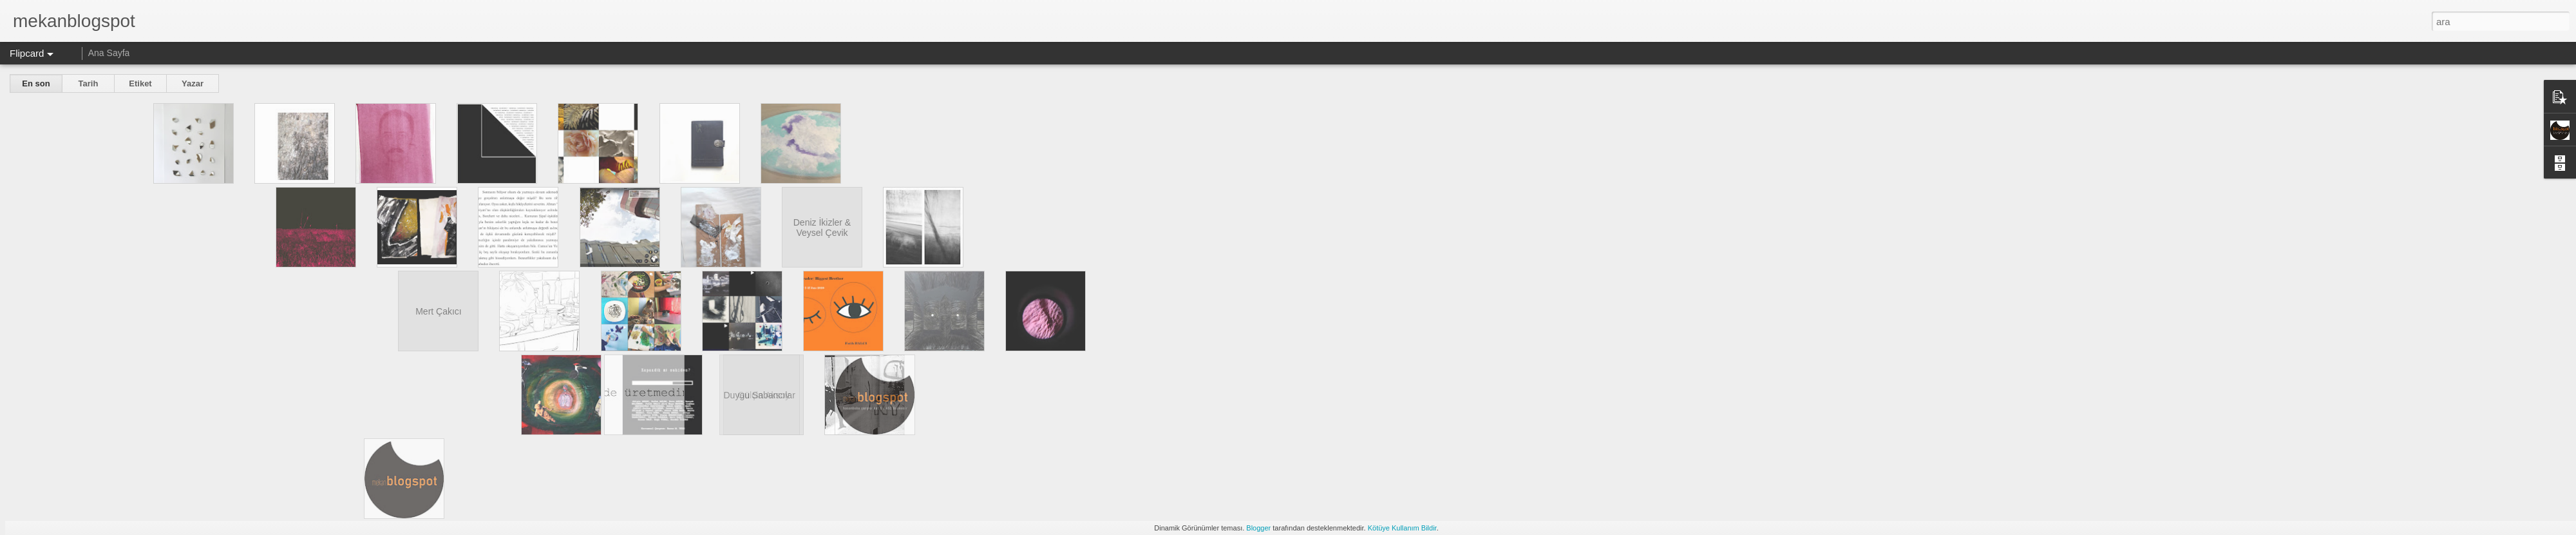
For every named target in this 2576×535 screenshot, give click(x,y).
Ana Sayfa (109, 53)
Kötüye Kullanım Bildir (1402, 528)
